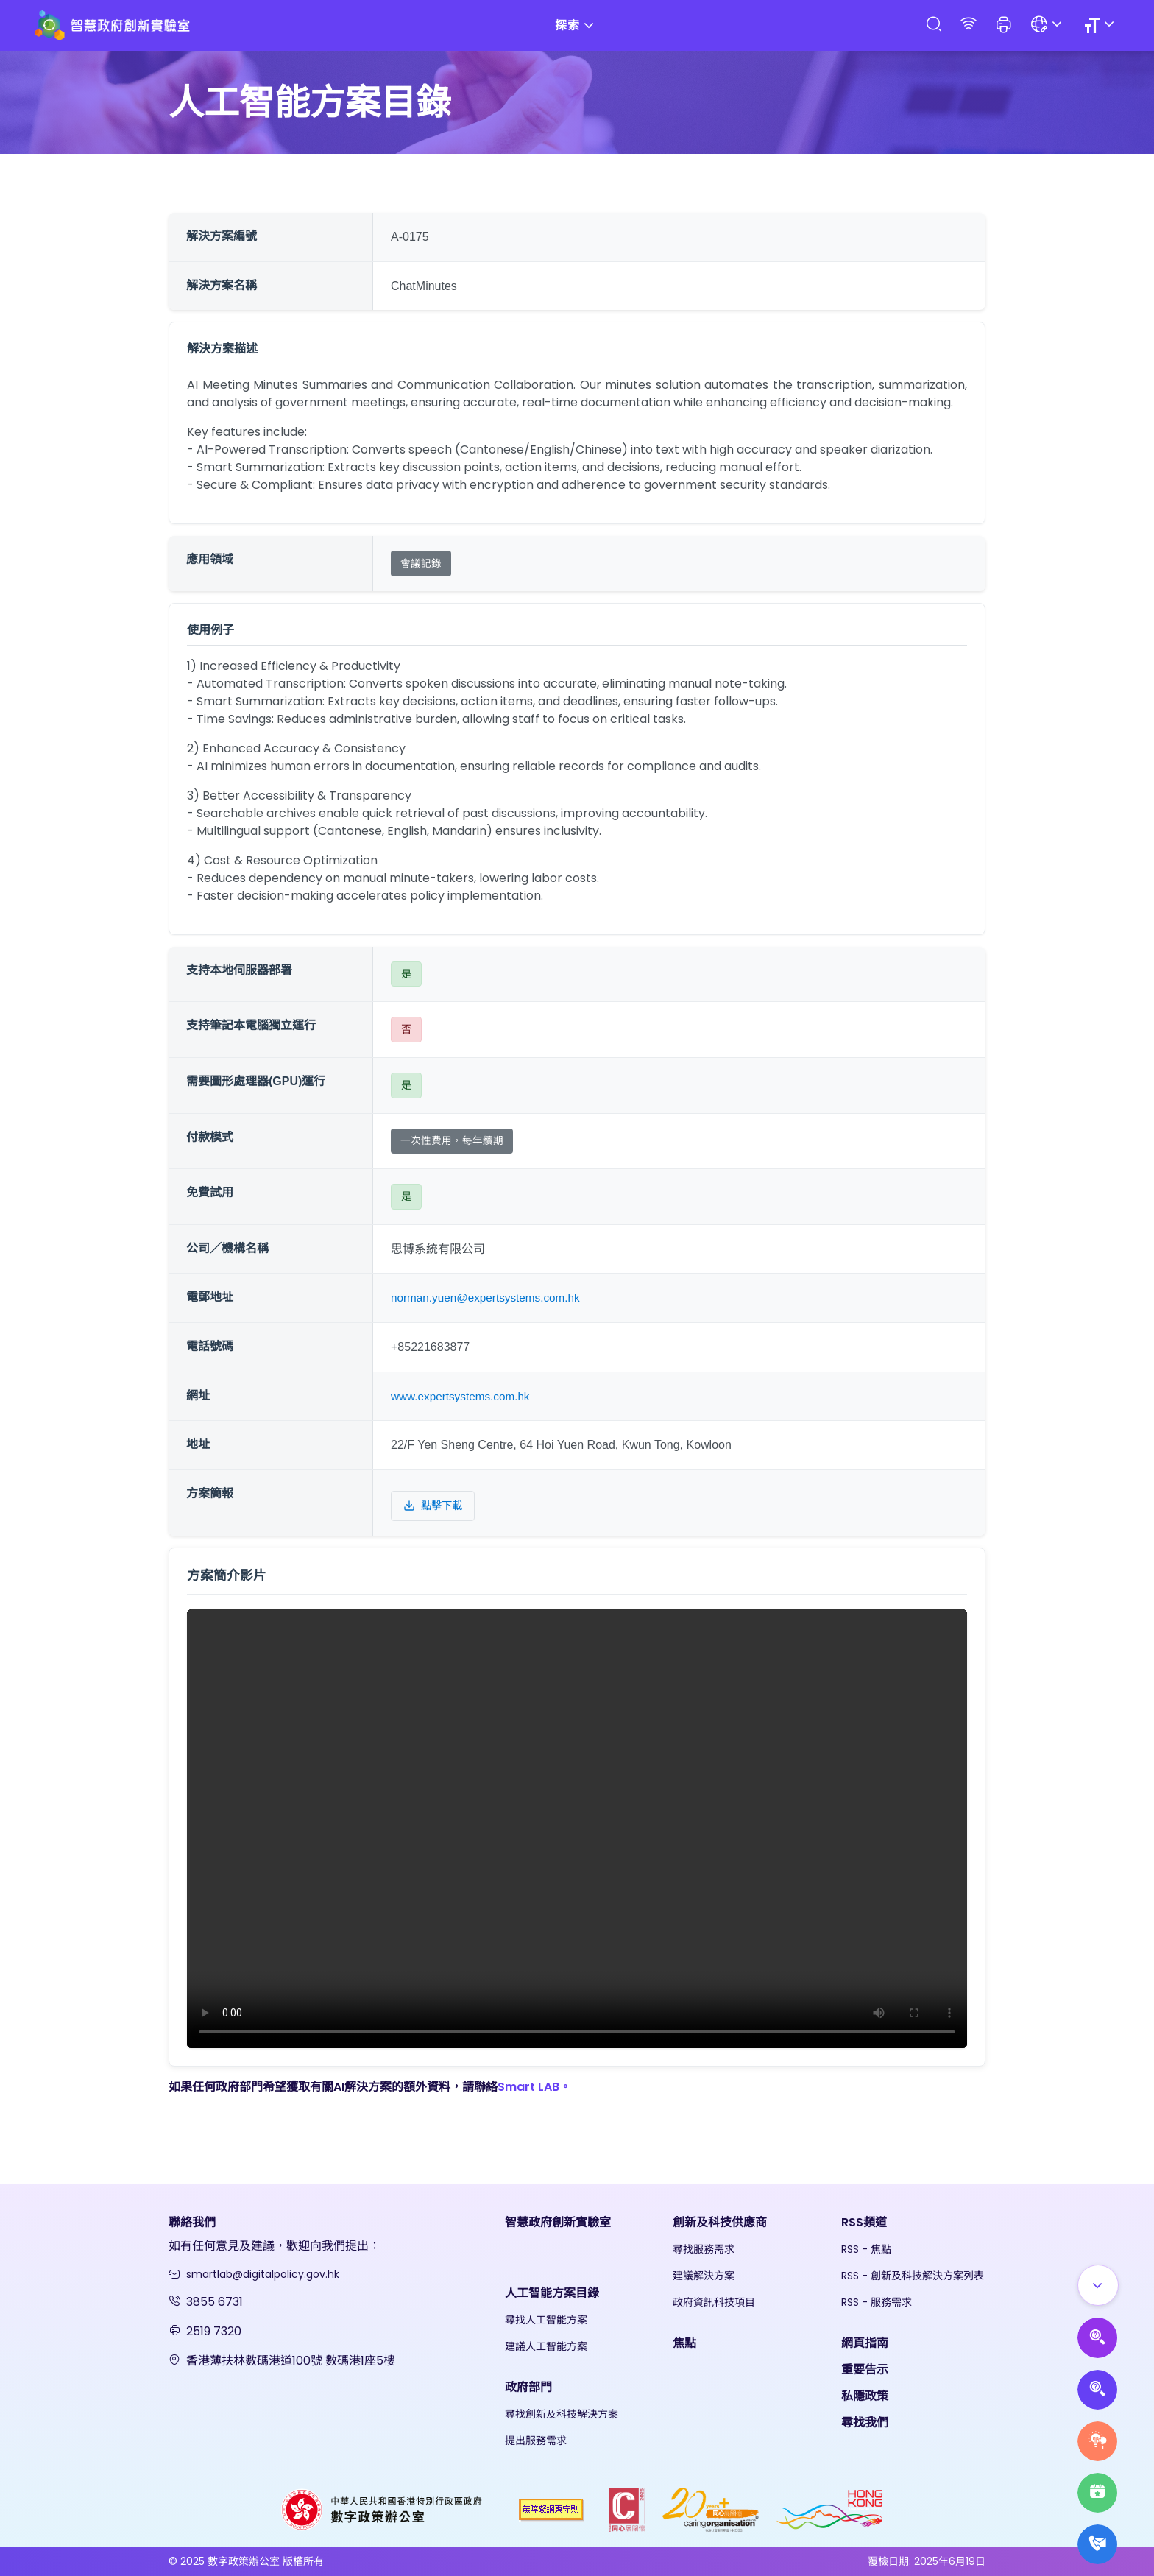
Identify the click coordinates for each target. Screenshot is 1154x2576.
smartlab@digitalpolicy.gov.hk (262, 2274)
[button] (1004, 25)
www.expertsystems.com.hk (463, 1396)
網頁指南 (864, 2343)
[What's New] (1095, 2542)
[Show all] (1096, 2262)
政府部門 (528, 2387)
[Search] (933, 25)
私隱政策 (864, 2396)
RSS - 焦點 (866, 2249)
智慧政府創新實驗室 (558, 2222)
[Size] (1101, 25)
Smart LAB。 (534, 2086)
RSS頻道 (864, 2222)
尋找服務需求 (703, 2249)
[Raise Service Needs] (1095, 2430)
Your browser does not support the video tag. (577, 1828)
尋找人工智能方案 (546, 2319)
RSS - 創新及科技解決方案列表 (912, 2275)
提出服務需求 (536, 2440)
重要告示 (864, 2369)
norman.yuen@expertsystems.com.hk (490, 1297)
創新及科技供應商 (720, 2222)
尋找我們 (864, 2422)
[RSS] (968, 25)
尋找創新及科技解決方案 (561, 2414)
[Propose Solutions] (1095, 2374)
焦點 (684, 2343)
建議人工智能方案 (546, 2346)
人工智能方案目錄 (552, 2292)
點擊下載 (432, 1506)
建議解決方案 (703, 2275)
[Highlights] (1095, 2486)
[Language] (1048, 25)
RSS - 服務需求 (876, 2302)
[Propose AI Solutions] (1095, 2318)
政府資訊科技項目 (714, 2302)
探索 (577, 25)
